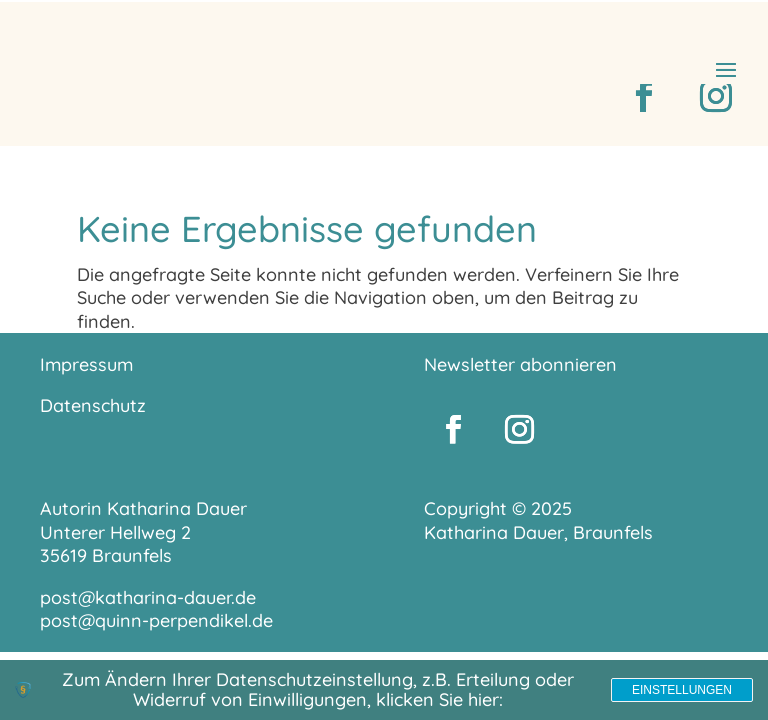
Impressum (86, 364)
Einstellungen (682, 690)
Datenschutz (93, 405)
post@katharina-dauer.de (148, 597)
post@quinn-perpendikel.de (156, 620)
